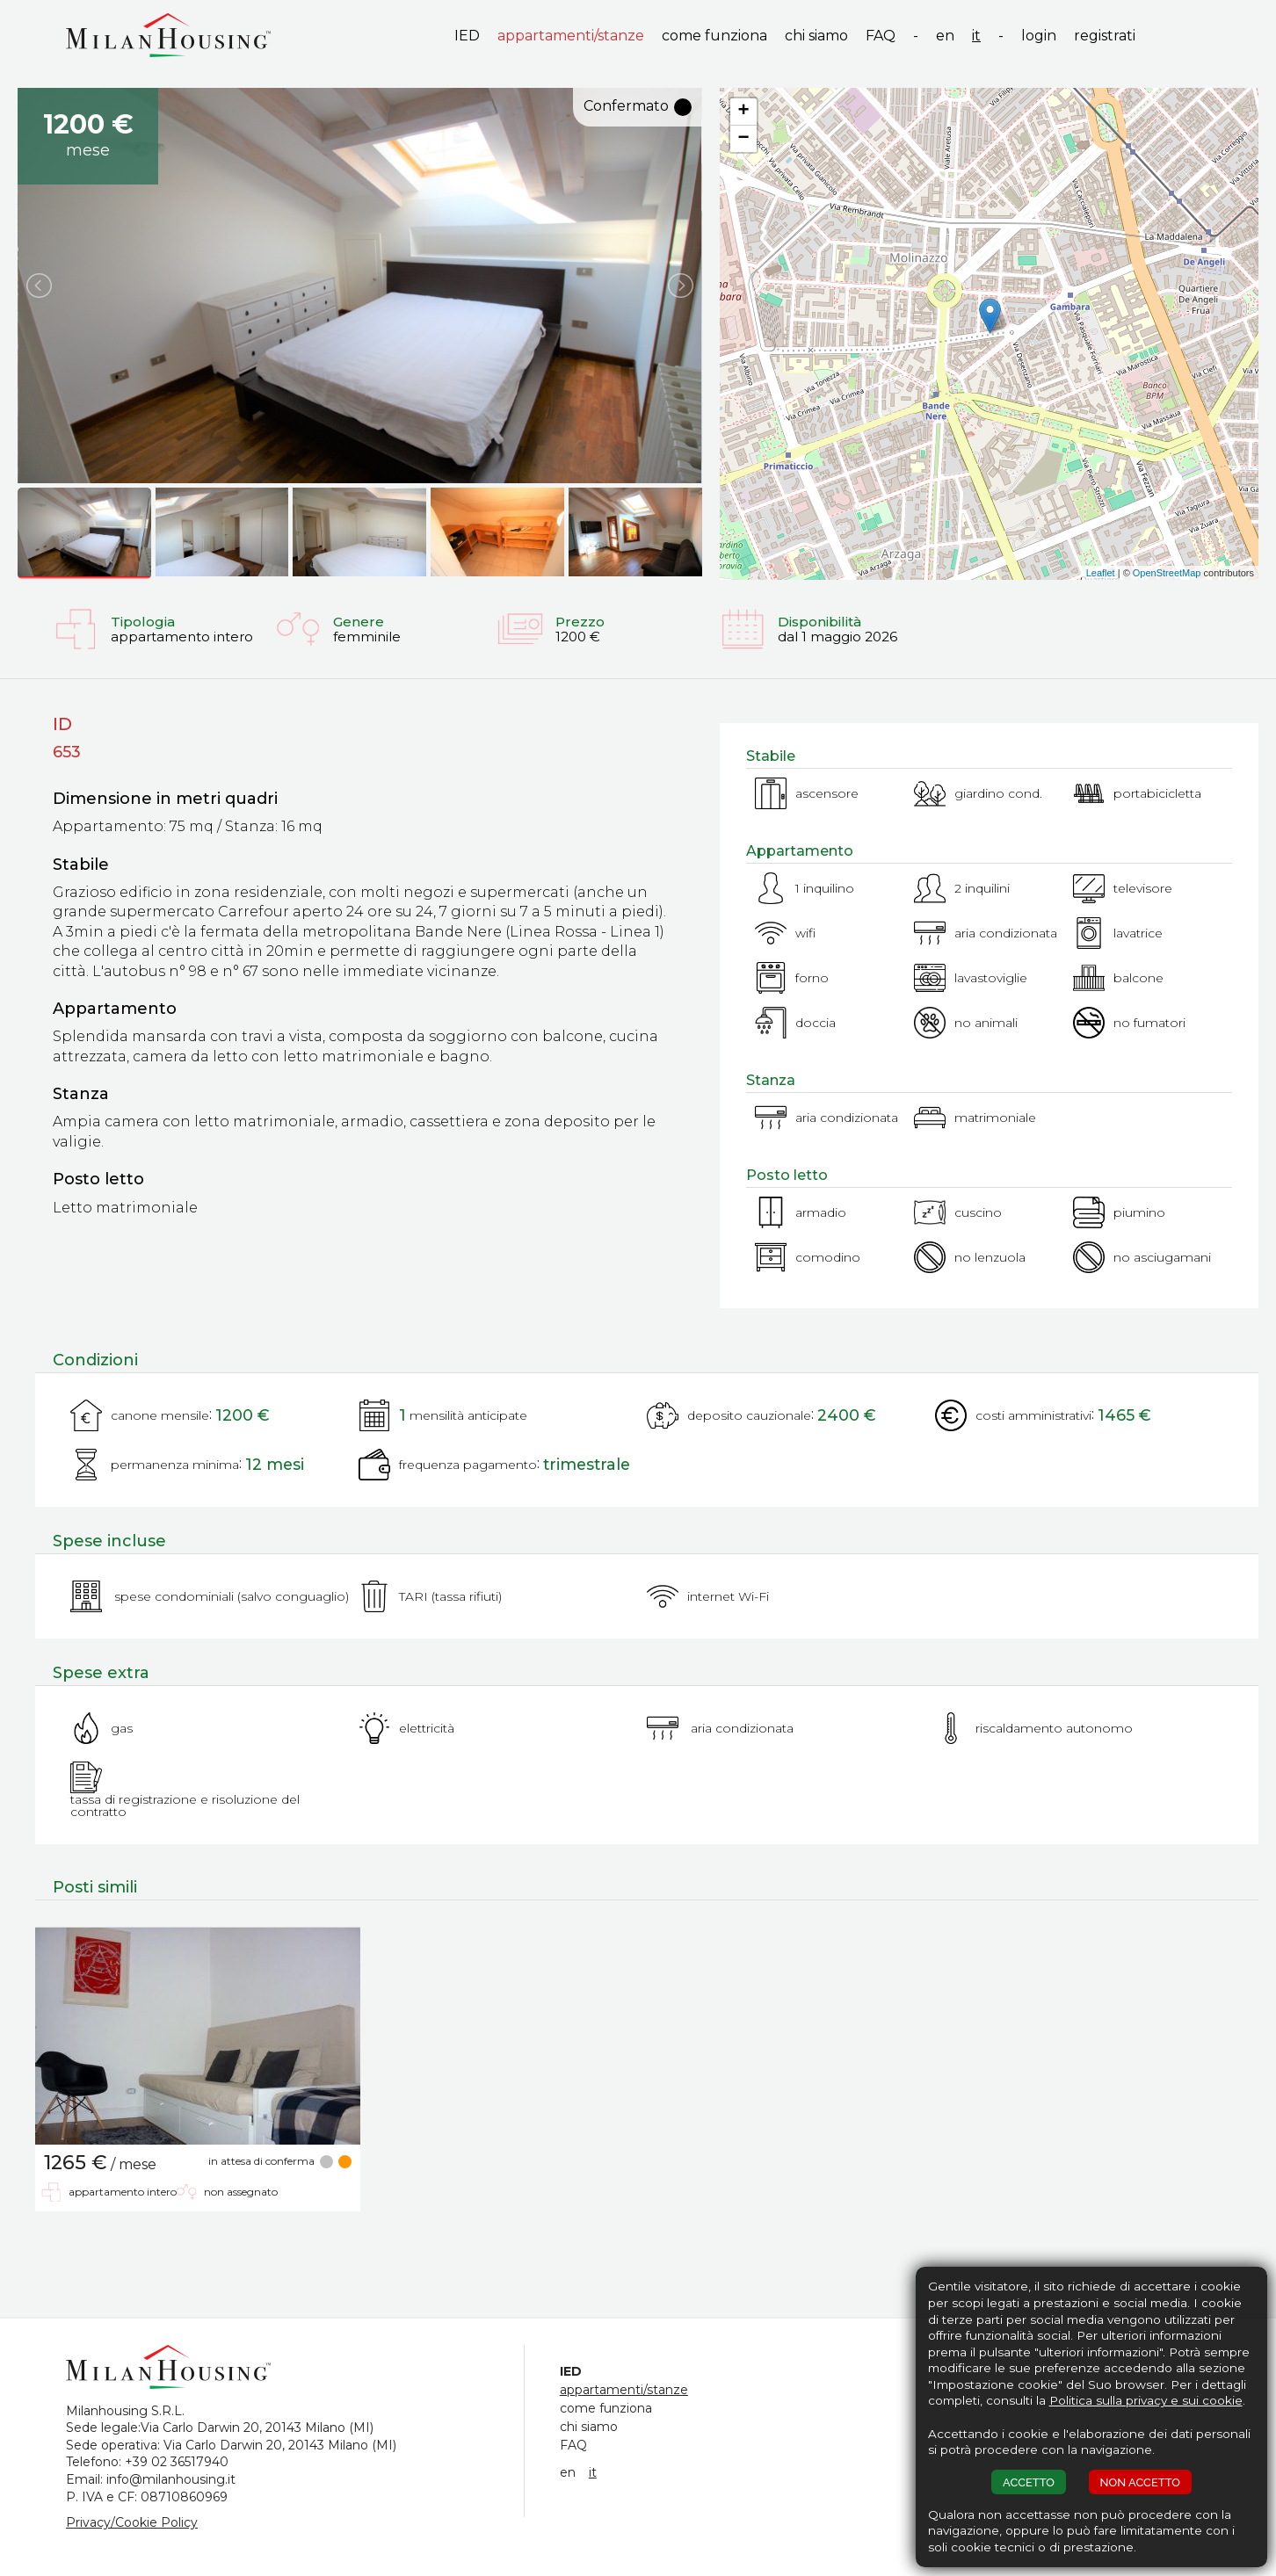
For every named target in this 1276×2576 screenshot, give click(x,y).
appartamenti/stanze (570, 35)
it (976, 35)
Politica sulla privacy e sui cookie (1146, 2400)
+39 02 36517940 (176, 2462)
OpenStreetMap (1167, 573)
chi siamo (816, 35)
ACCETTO (1029, 2482)
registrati (1104, 35)
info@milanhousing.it (171, 2479)
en (945, 35)
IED (467, 35)
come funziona (714, 35)
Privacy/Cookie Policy (132, 2522)
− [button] (744, 139)
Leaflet (1100, 573)
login (1038, 35)
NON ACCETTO (1140, 2482)
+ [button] (744, 111)
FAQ (880, 35)
